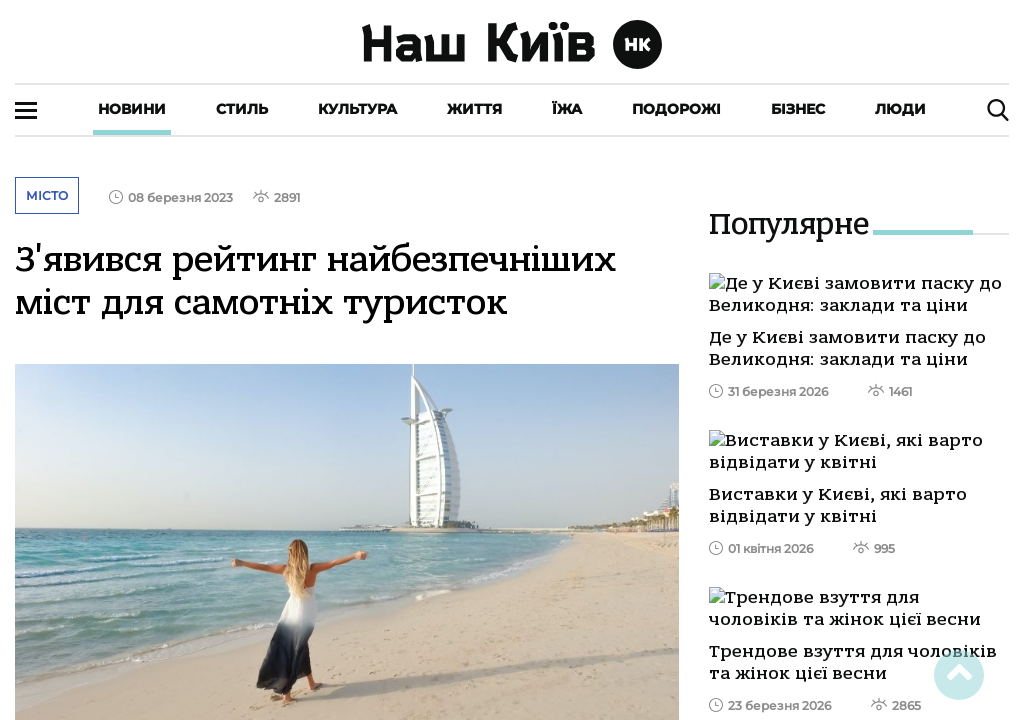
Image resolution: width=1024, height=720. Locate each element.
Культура (357, 109)
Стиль (242, 109)
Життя (474, 109)
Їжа (567, 109)
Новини (132, 109)
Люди (900, 109)
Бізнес (798, 109)
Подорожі (676, 109)
